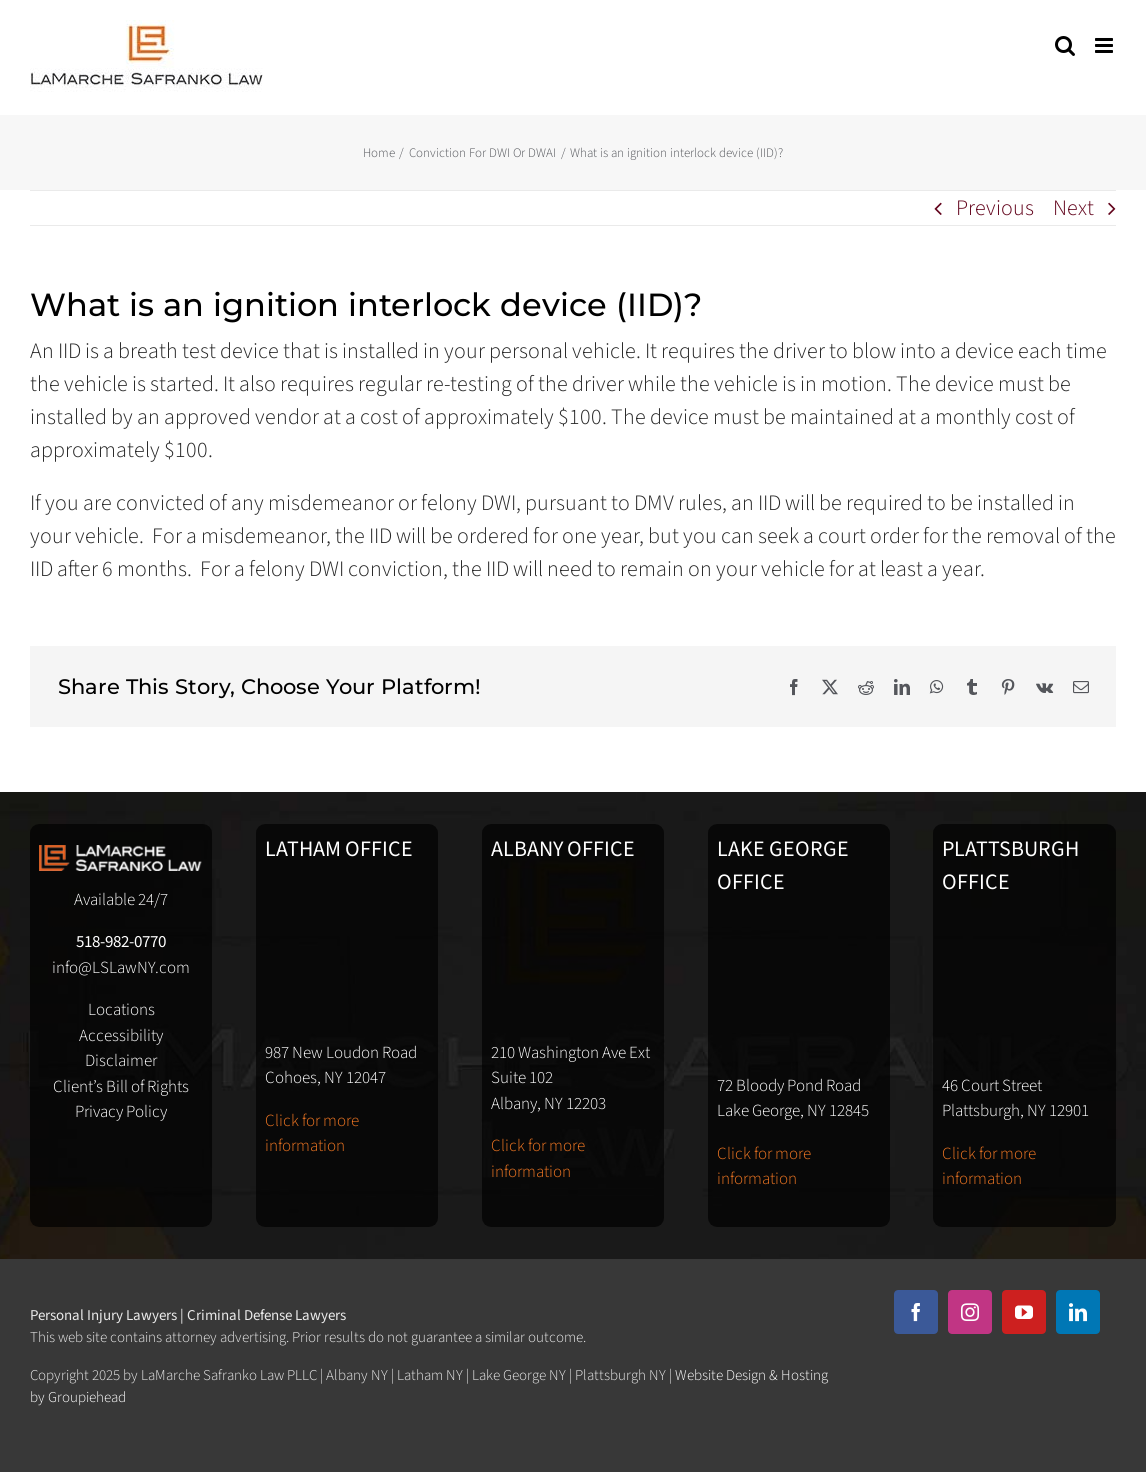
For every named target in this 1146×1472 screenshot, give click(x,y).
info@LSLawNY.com (121, 968)
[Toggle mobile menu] (1105, 45)
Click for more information (312, 1134)
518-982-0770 (121, 942)
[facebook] (916, 1312)
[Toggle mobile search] (1065, 45)
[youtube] (1024, 1312)
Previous (995, 208)
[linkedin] (1078, 1312)
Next (1073, 208)
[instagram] (970, 1312)
